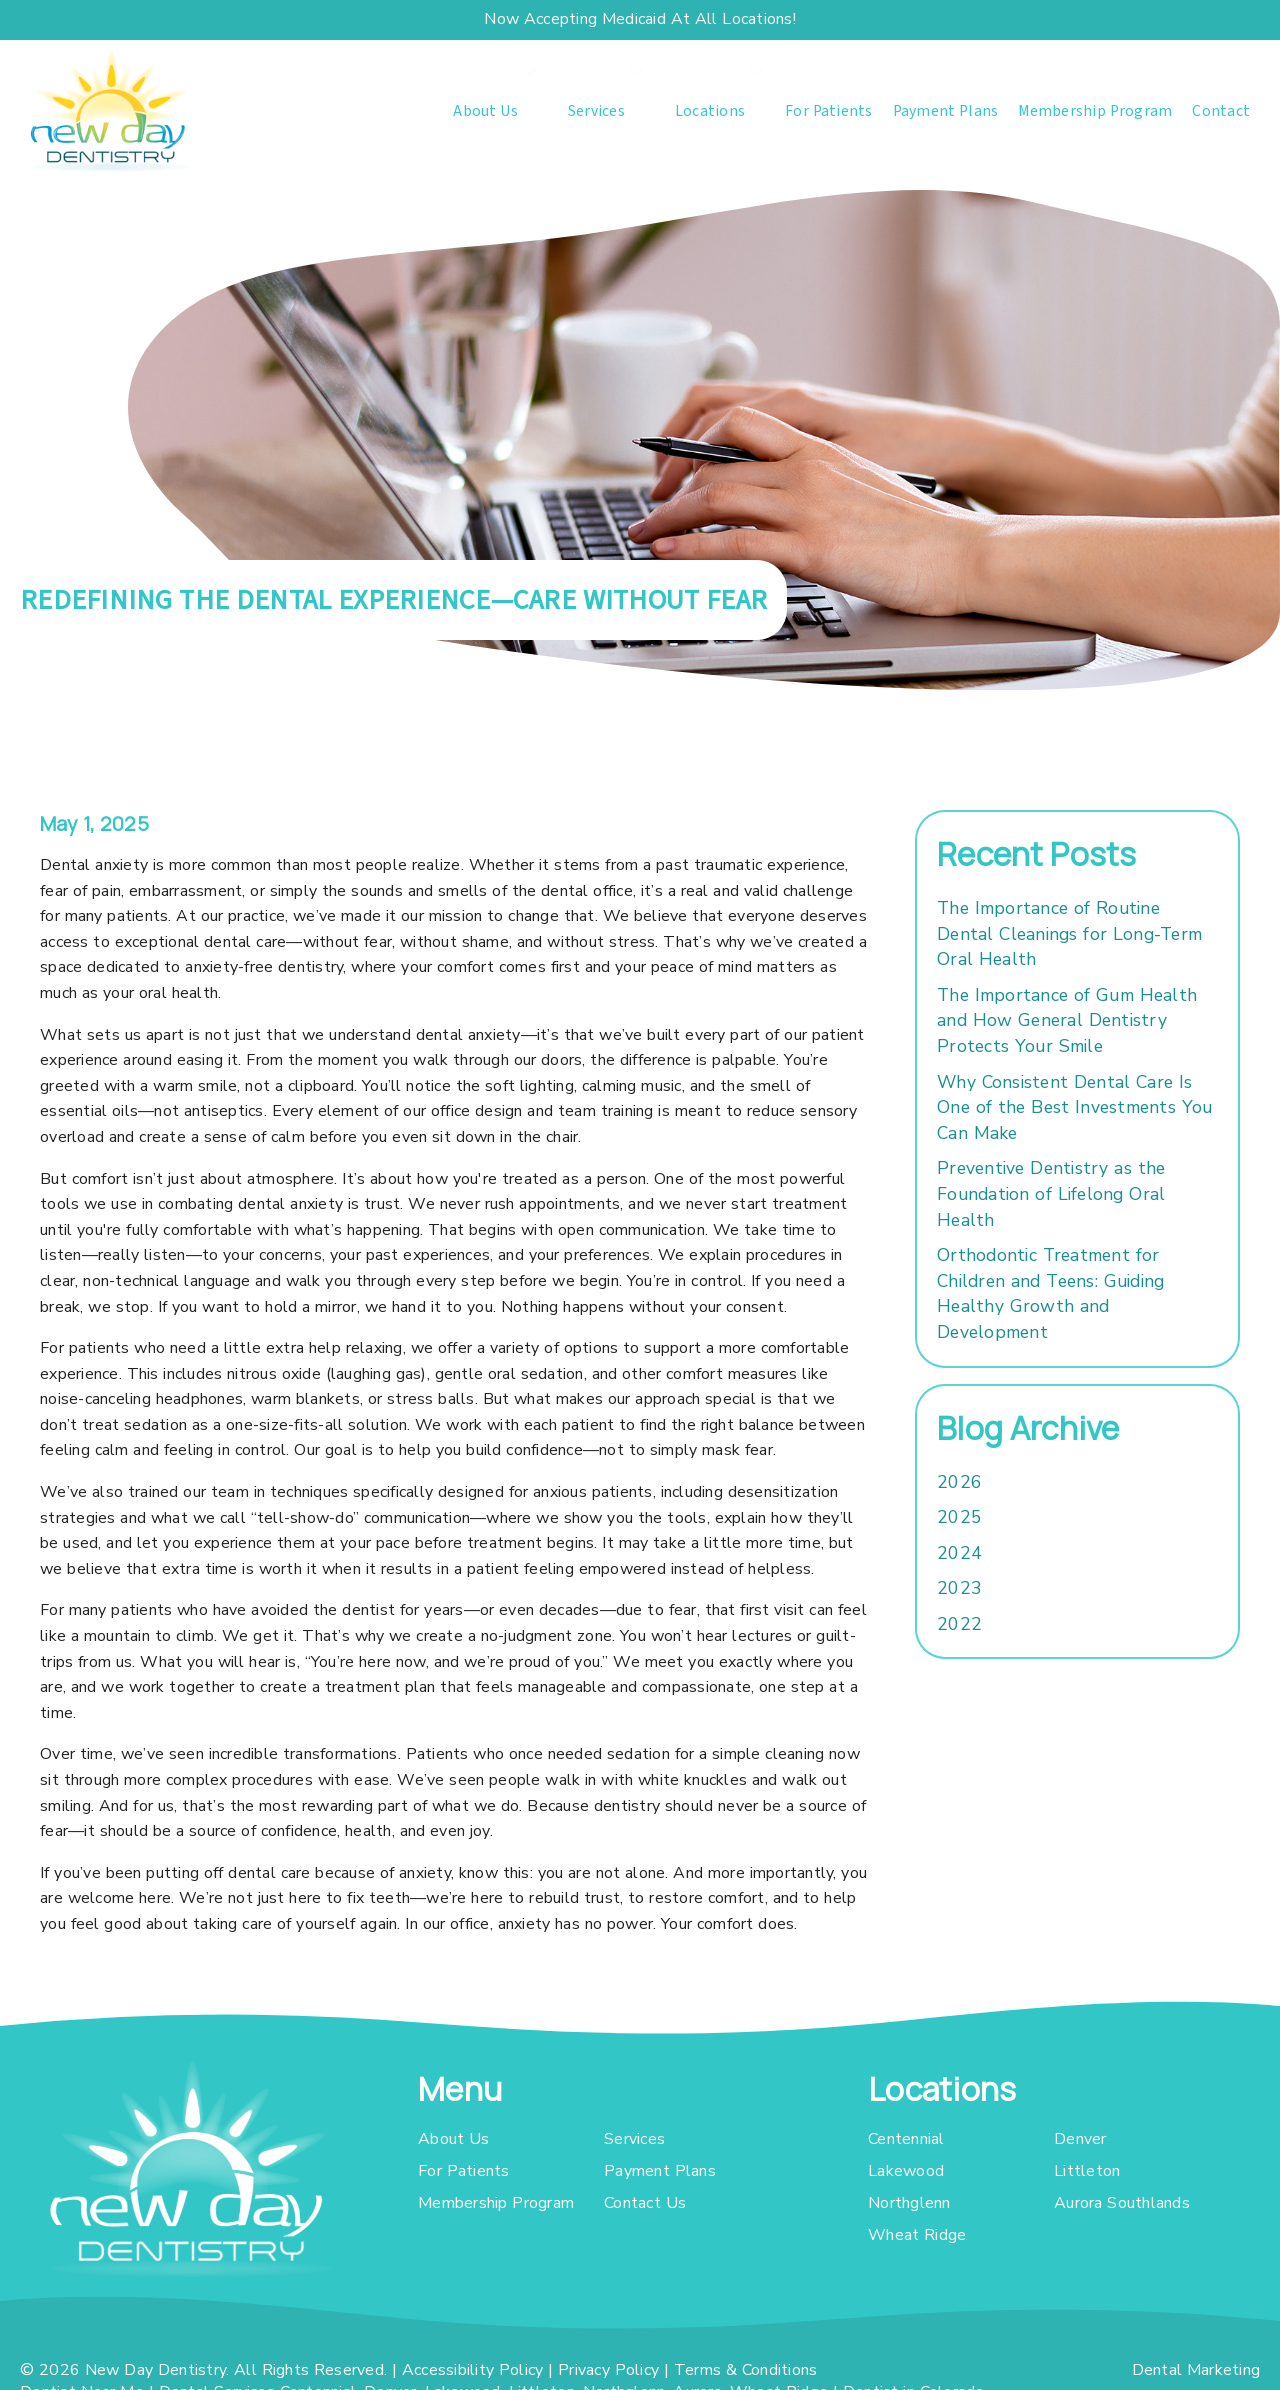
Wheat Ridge (917, 2235)
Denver (1080, 2139)
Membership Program (1095, 111)
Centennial (906, 2139)
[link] (110, 110)
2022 (959, 1624)
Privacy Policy (608, 2370)
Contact (1221, 111)
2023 (959, 1588)
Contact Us (645, 2203)
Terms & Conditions (746, 2370)
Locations (710, 111)
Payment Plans (946, 111)
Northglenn (909, 2203)
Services (596, 111)
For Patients (829, 111)
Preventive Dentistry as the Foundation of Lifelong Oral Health (1051, 1193)
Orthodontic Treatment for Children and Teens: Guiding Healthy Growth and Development (1050, 1293)
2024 (959, 1553)
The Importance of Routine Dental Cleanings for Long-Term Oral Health (1069, 933)
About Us (485, 111)
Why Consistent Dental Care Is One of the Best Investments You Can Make (1074, 1107)
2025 (959, 1517)
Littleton (1087, 2171)
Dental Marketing (1196, 2370)
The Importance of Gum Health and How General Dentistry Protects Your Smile (1067, 1020)
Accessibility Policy (473, 2370)
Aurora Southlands (1122, 2203)
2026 (959, 1482)
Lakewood (906, 2171)
